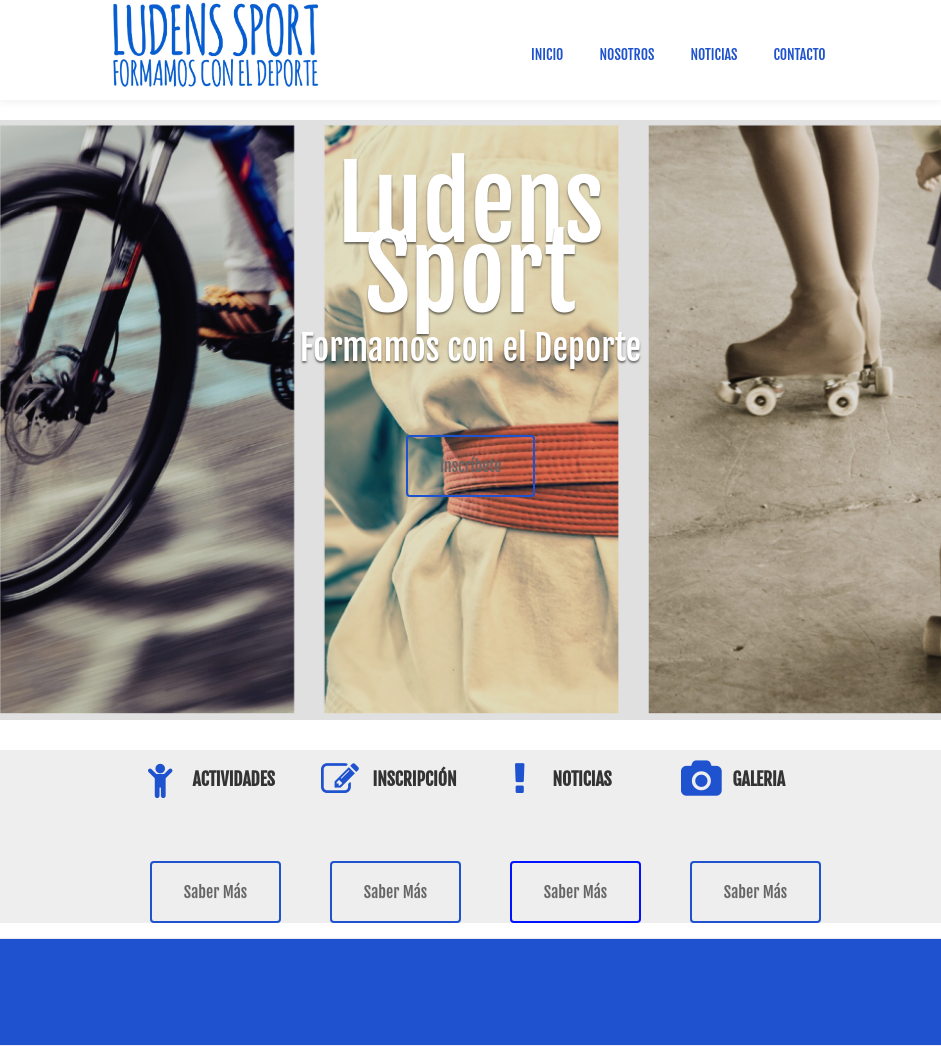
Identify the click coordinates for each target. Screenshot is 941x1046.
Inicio (547, 54)
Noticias (713, 54)
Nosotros (626, 54)
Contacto (799, 54)
